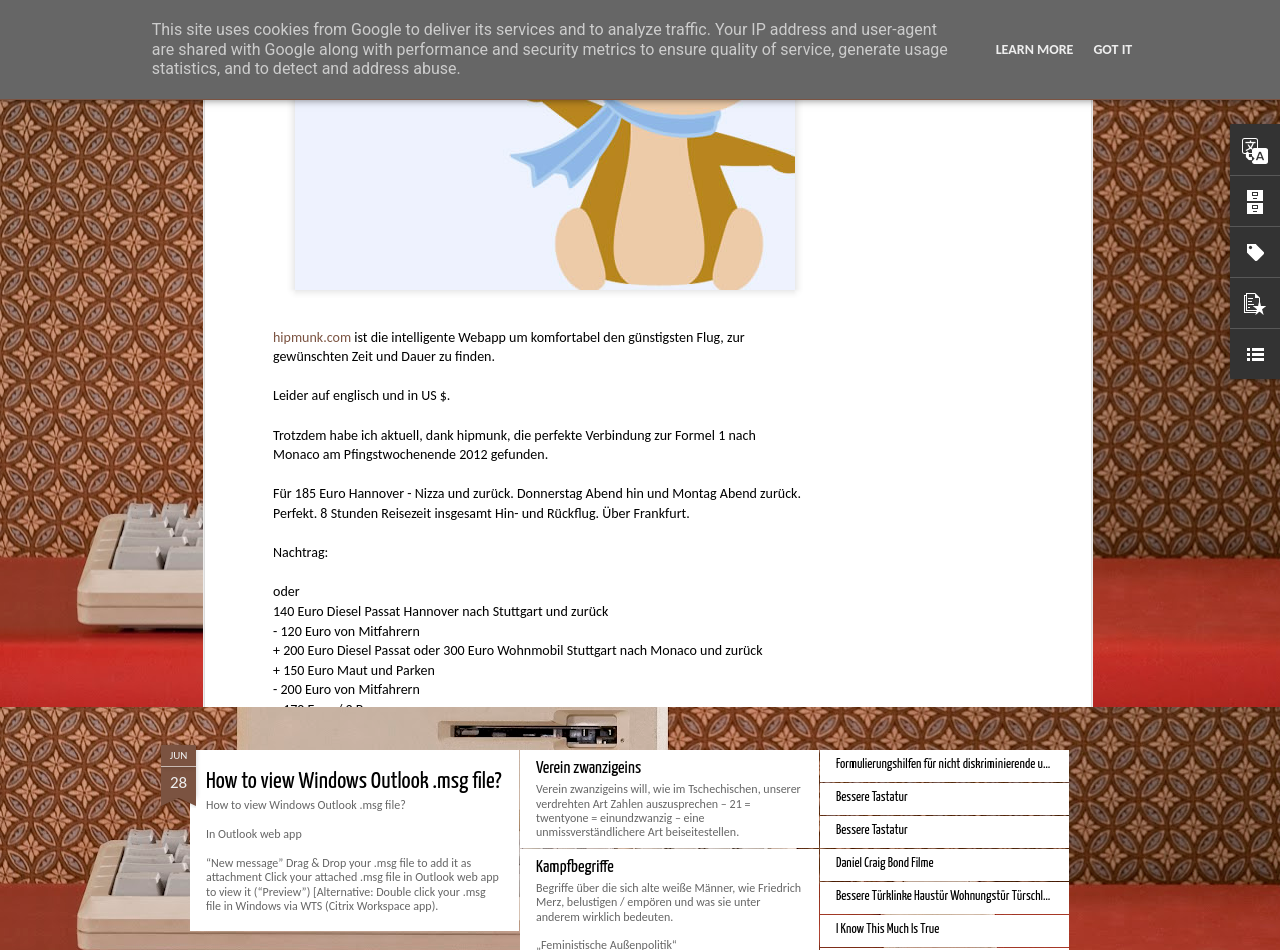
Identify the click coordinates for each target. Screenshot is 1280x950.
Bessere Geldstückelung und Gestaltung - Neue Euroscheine (962, 662)
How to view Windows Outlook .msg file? (354, 781)
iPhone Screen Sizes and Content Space (918, 596)
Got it (1112, 49)
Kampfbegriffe (575, 867)
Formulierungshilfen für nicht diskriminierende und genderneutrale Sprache (997, 764)
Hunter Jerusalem (629, 390)
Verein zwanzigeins (588, 768)
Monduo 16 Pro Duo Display (609, 534)
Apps (559, 417)
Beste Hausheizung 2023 (889, 563)
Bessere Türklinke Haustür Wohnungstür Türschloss (947, 896)
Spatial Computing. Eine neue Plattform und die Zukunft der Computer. (460, 547)
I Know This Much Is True (887, 929)
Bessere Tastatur (872, 797)
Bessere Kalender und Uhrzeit (898, 629)
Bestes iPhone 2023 (878, 530)
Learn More (1035, 49)
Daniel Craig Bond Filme (885, 863)
